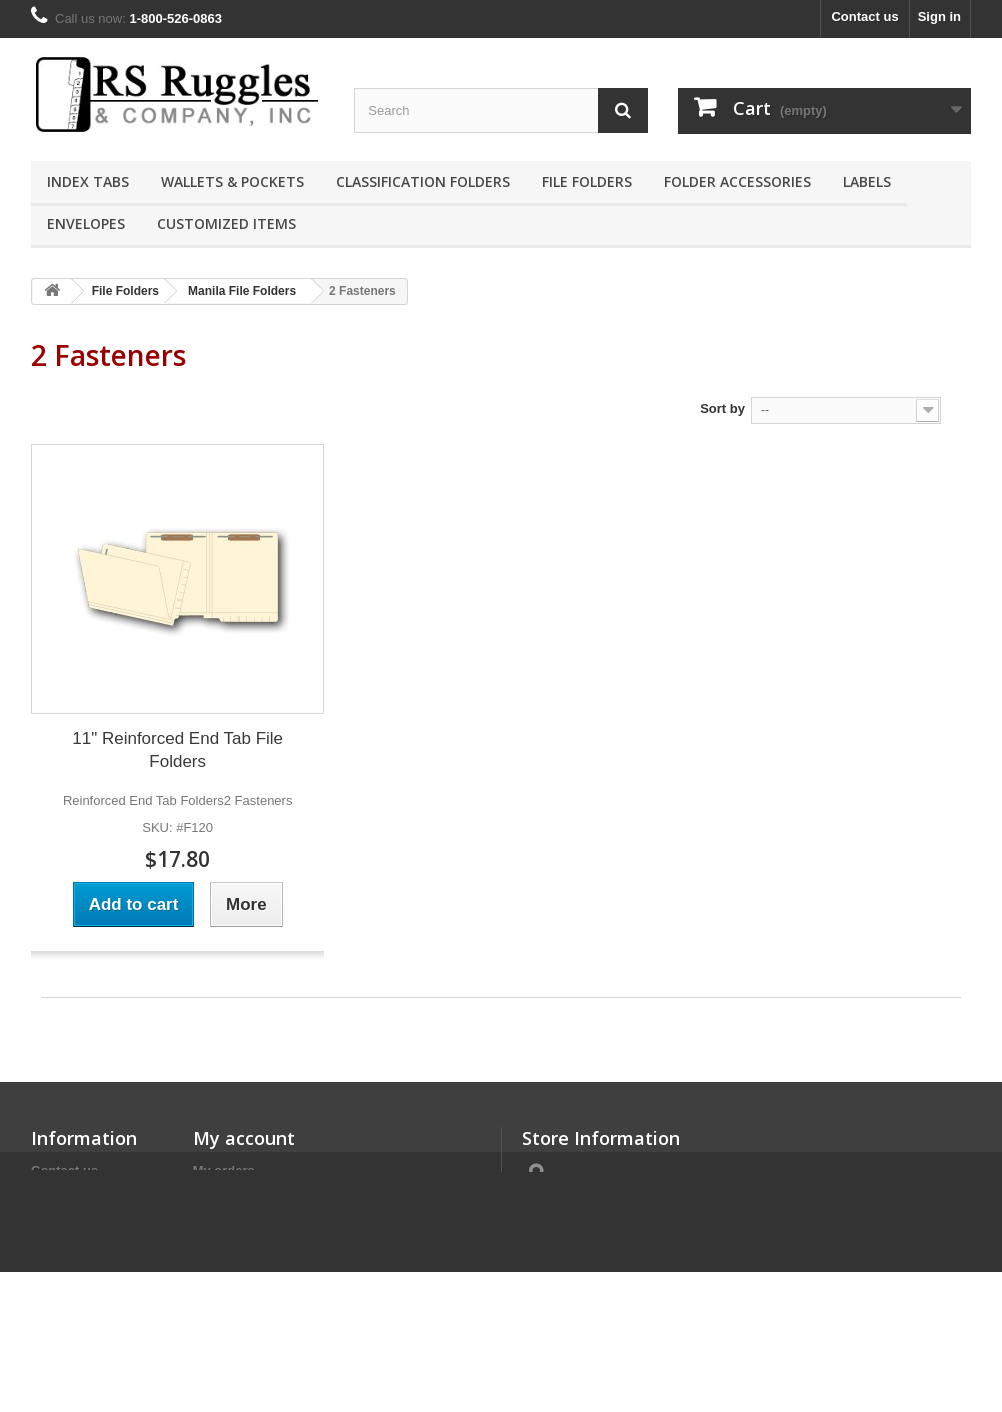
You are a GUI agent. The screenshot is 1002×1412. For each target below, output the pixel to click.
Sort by (722, 408)
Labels (867, 181)
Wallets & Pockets (232, 181)
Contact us (864, 16)
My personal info (244, 1248)
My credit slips (238, 1196)
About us (59, 1222)
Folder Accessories (737, 181)
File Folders (587, 181)
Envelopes (86, 223)
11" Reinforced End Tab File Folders (177, 750)
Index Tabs (88, 181)
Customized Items (226, 223)
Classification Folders (423, 181)
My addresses (236, 1222)
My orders (224, 1170)
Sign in (939, 16)
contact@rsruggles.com (666, 1280)
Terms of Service (83, 1196)
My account (244, 1138)
